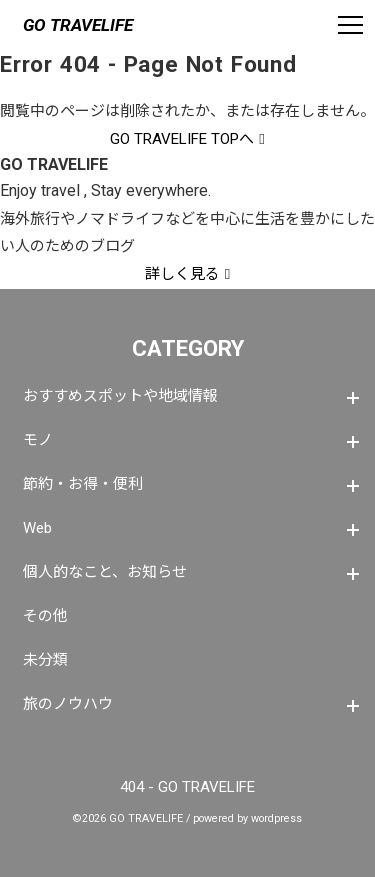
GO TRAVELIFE (78, 25)
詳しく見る (182, 274)
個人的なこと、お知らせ (105, 572)
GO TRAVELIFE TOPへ (182, 139)
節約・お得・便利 (83, 484)
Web (37, 528)
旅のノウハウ (68, 704)
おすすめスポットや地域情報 (120, 396)
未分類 (45, 660)
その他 (45, 616)
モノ (38, 440)
